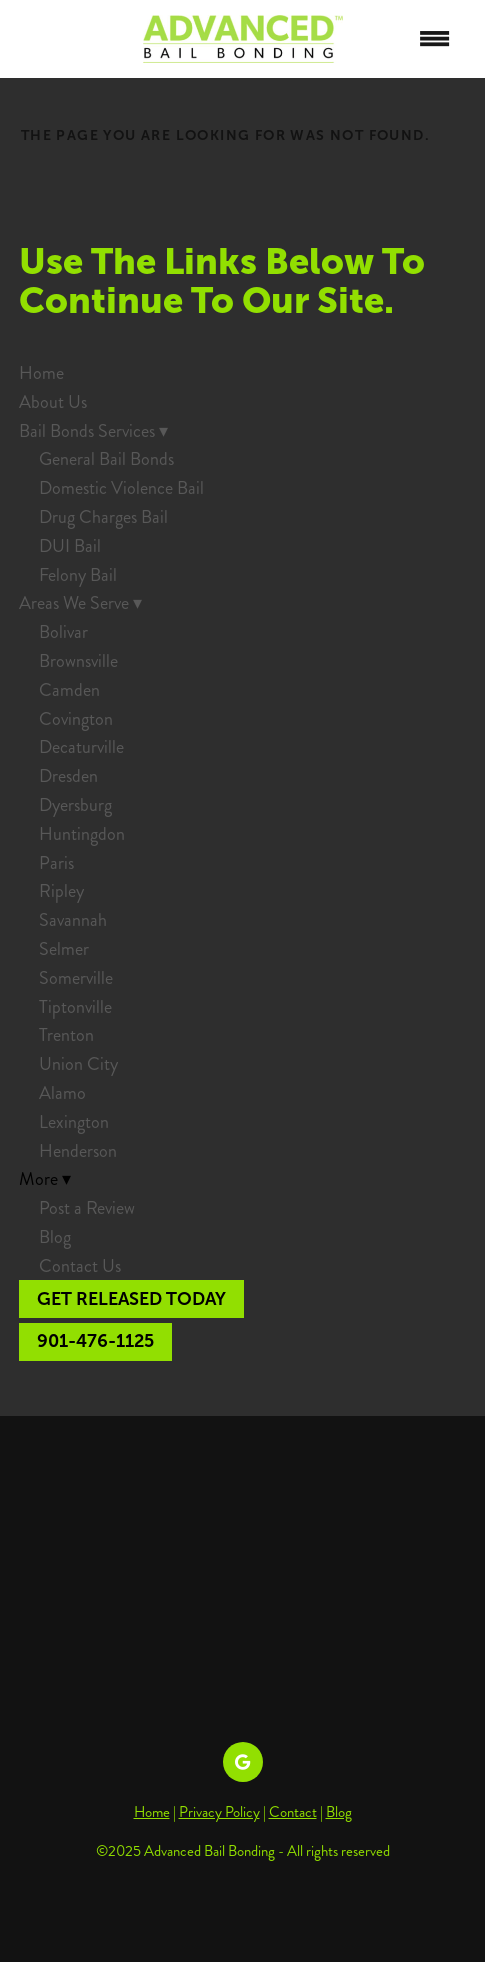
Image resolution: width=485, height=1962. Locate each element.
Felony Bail (78, 575)
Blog (55, 1237)
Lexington (74, 1122)
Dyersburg (75, 805)
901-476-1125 (95, 1341)
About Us (53, 402)
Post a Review (87, 1208)
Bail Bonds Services (93, 431)
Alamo (62, 1093)
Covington (76, 719)
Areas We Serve (80, 603)
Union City (78, 1064)
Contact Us (80, 1266)
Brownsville (78, 661)
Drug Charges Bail (103, 517)
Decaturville (81, 747)
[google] (243, 1762)
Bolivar (63, 632)
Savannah (73, 920)
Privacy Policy (219, 1812)
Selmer (64, 949)
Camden (69, 690)
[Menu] (435, 39)
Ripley (61, 891)
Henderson (78, 1151)
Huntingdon (82, 834)
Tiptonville (75, 1007)
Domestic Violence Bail (121, 488)
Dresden (68, 776)
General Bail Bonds (106, 459)
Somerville (76, 978)
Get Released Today (131, 1299)
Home (41, 373)
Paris (56, 863)
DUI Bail (70, 546)
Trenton (66, 1035)
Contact (293, 1812)
